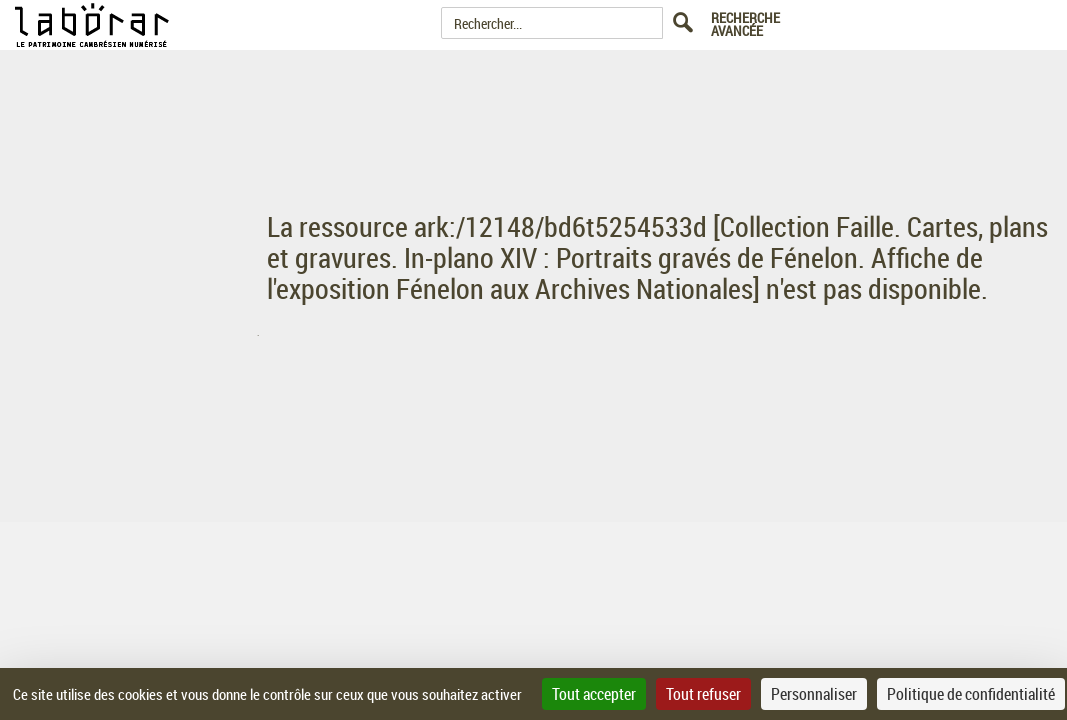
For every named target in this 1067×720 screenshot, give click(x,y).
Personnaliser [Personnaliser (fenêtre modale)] (814, 694)
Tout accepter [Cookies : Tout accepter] (594, 694)
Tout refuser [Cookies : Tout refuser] (703, 694)
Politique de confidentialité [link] (971, 694)
